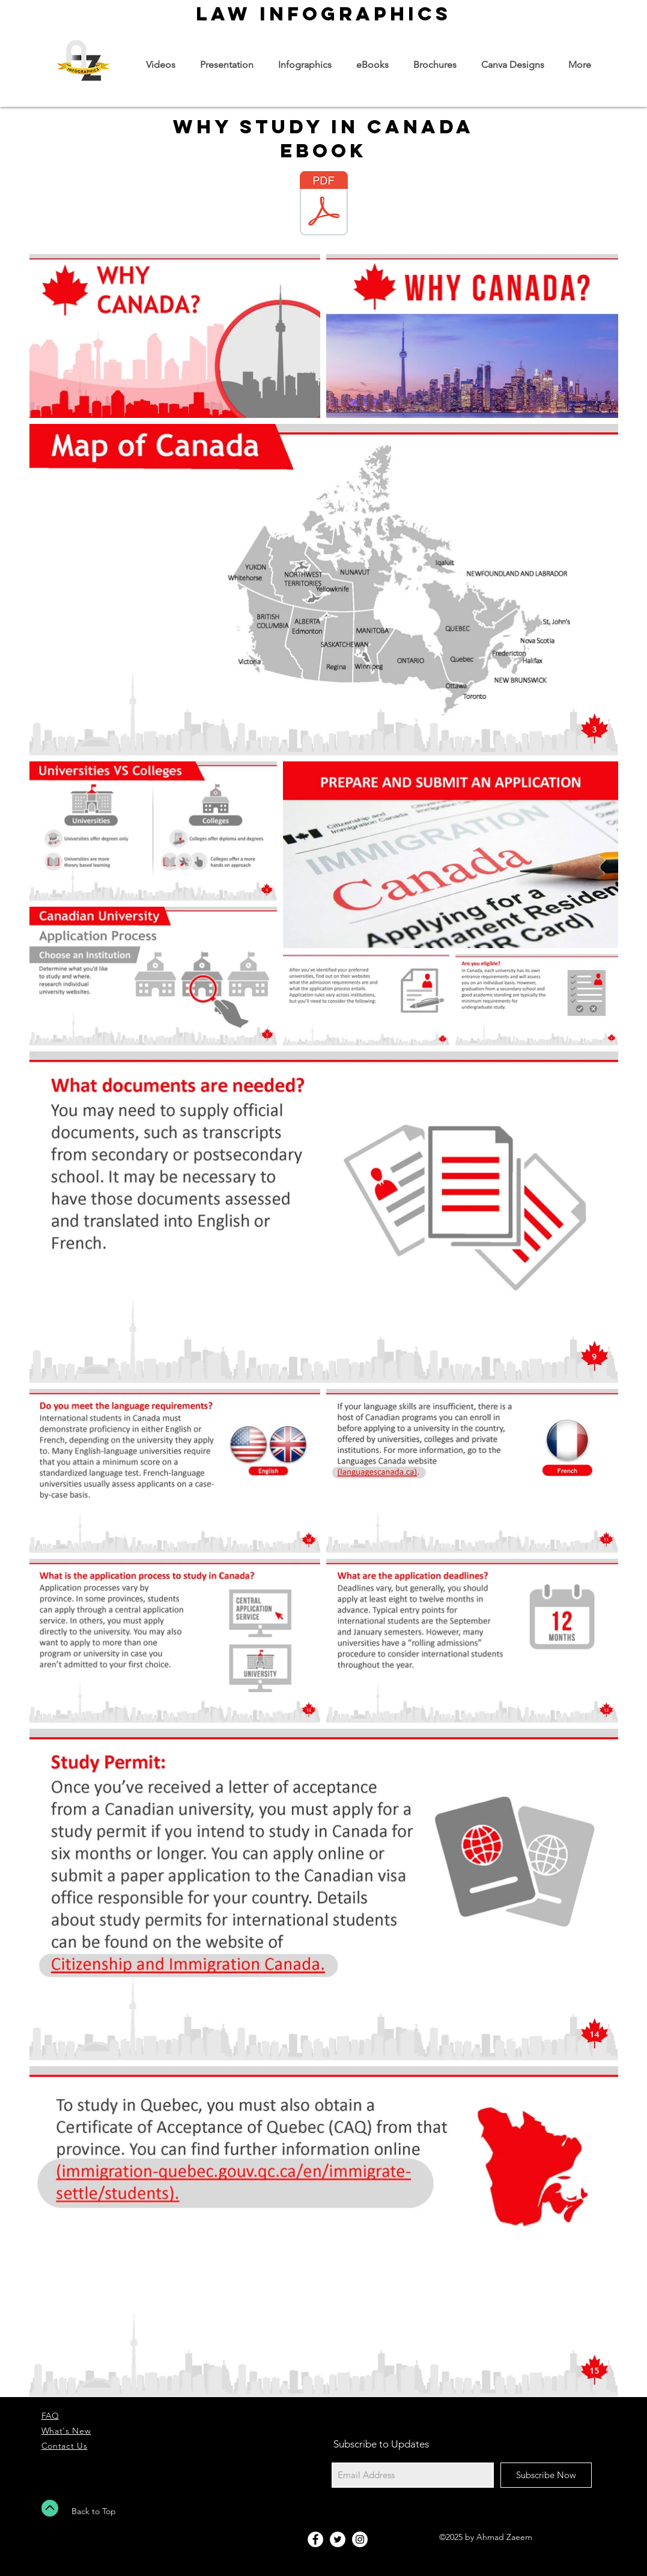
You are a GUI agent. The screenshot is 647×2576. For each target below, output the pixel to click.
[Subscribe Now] (546, 2475)
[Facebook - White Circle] (315, 2539)
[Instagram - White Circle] (360, 2539)
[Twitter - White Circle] (337, 2539)
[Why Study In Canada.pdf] (324, 205)
